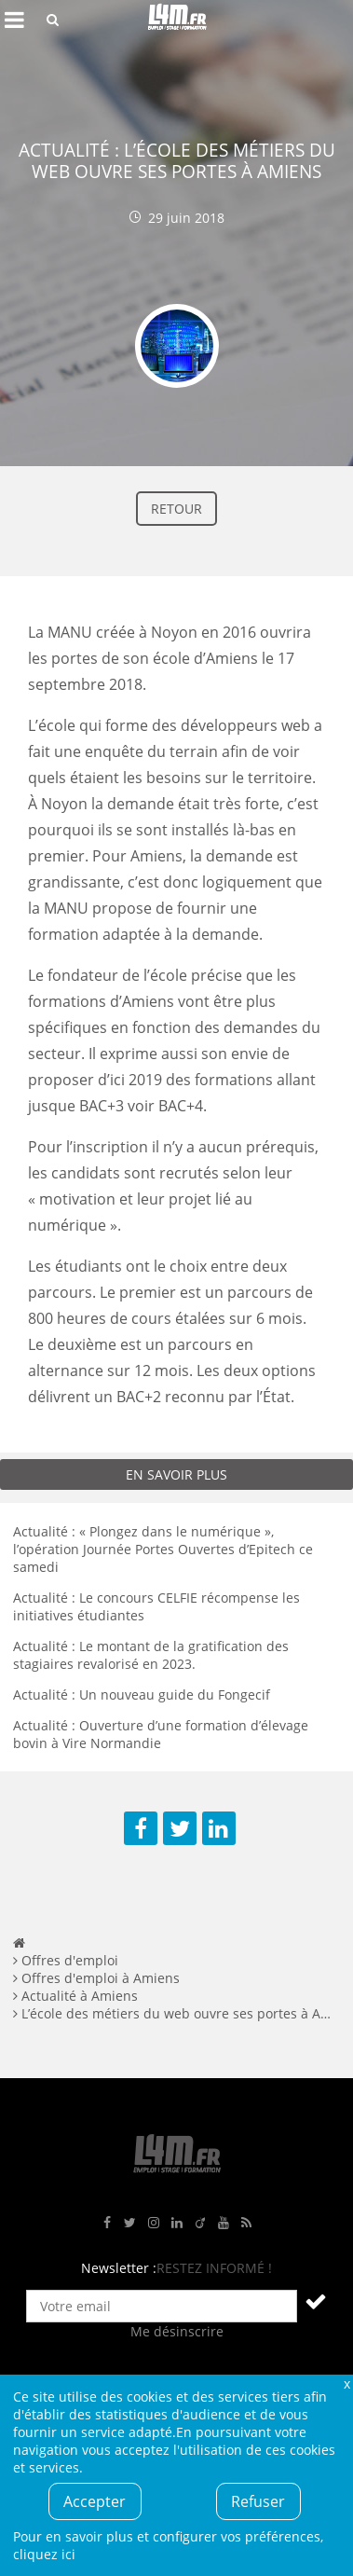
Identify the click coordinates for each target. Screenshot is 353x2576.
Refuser (258, 2501)
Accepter (94, 2501)
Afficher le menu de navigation (14, 19)
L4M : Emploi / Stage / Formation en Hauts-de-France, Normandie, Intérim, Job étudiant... (177, 19)
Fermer (346, 2383)
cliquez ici (44, 2554)
